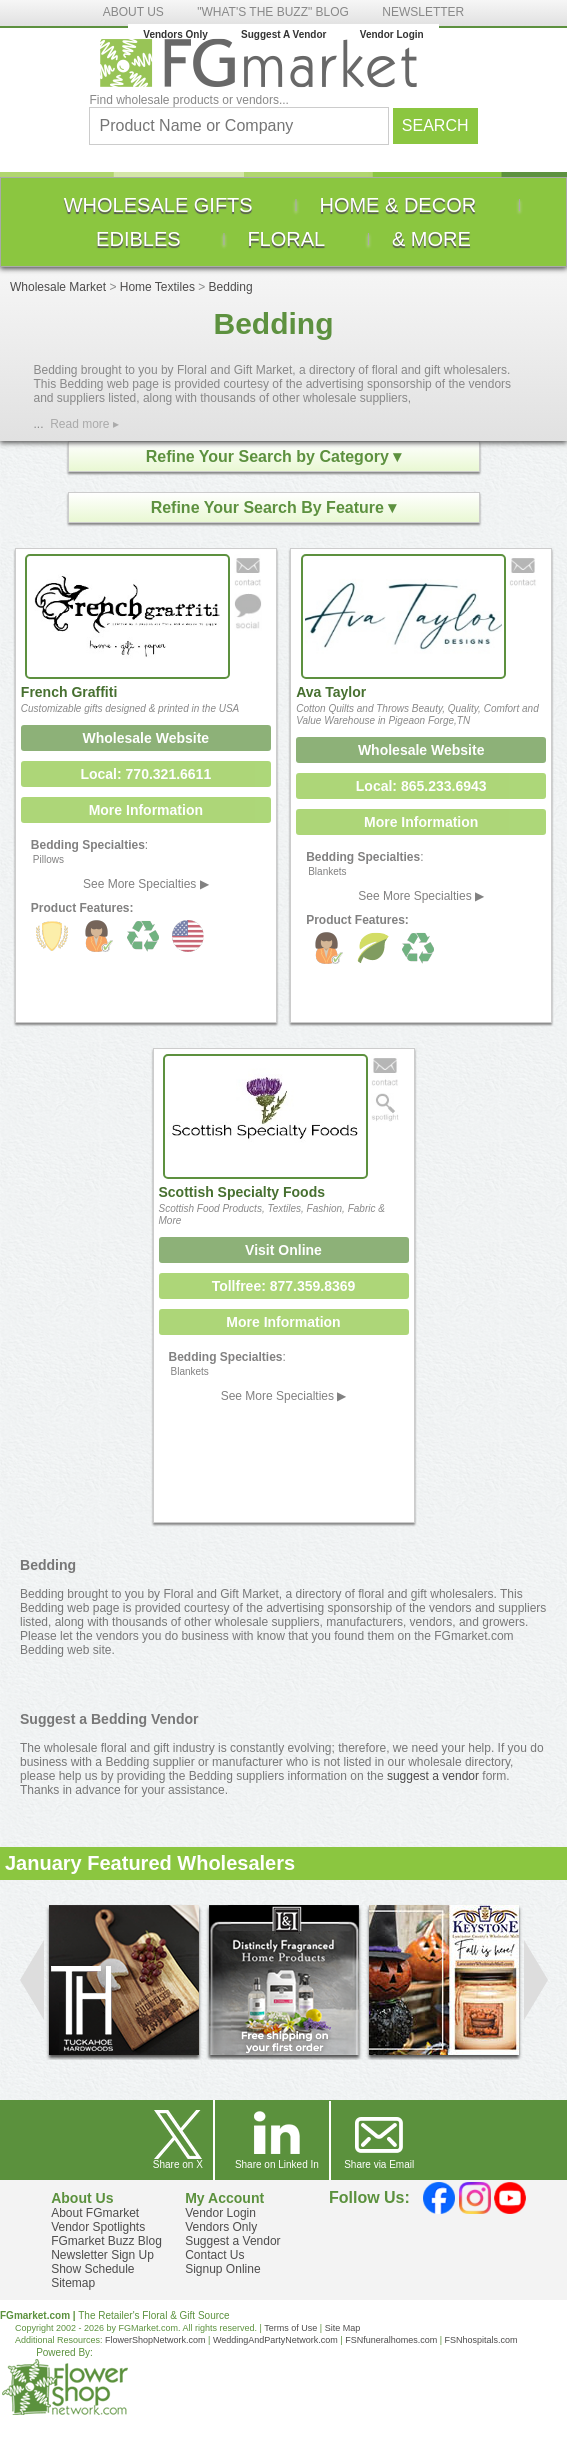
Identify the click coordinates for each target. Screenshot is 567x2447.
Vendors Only (175, 34)
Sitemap (73, 2283)
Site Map (343, 2328)
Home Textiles (157, 287)
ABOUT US (133, 12)
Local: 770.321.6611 (145, 774)
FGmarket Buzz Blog (106, 2241)
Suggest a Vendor (232, 2241)
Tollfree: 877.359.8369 (284, 1286)
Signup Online (222, 2269)
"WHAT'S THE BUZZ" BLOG (273, 12)
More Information (146, 810)
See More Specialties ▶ (146, 884)
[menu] (283, 222)
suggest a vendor (433, 1776)
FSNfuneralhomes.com (391, 2340)
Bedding (231, 287)
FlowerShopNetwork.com (155, 2340)
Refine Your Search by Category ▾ (273, 456)
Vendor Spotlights (98, 2227)
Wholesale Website (146, 738)
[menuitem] (158, 205)
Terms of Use (290, 2328)
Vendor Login (392, 34)
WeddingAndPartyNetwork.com (275, 2340)
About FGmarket (95, 2213)
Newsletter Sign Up (102, 2255)
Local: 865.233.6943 (421, 786)
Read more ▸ (84, 424)
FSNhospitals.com (481, 2340)
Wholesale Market (58, 287)
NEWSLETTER (423, 12)
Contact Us (214, 2255)
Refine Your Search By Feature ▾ (274, 507)
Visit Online (283, 1250)
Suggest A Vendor (283, 34)
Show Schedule (92, 2269)
